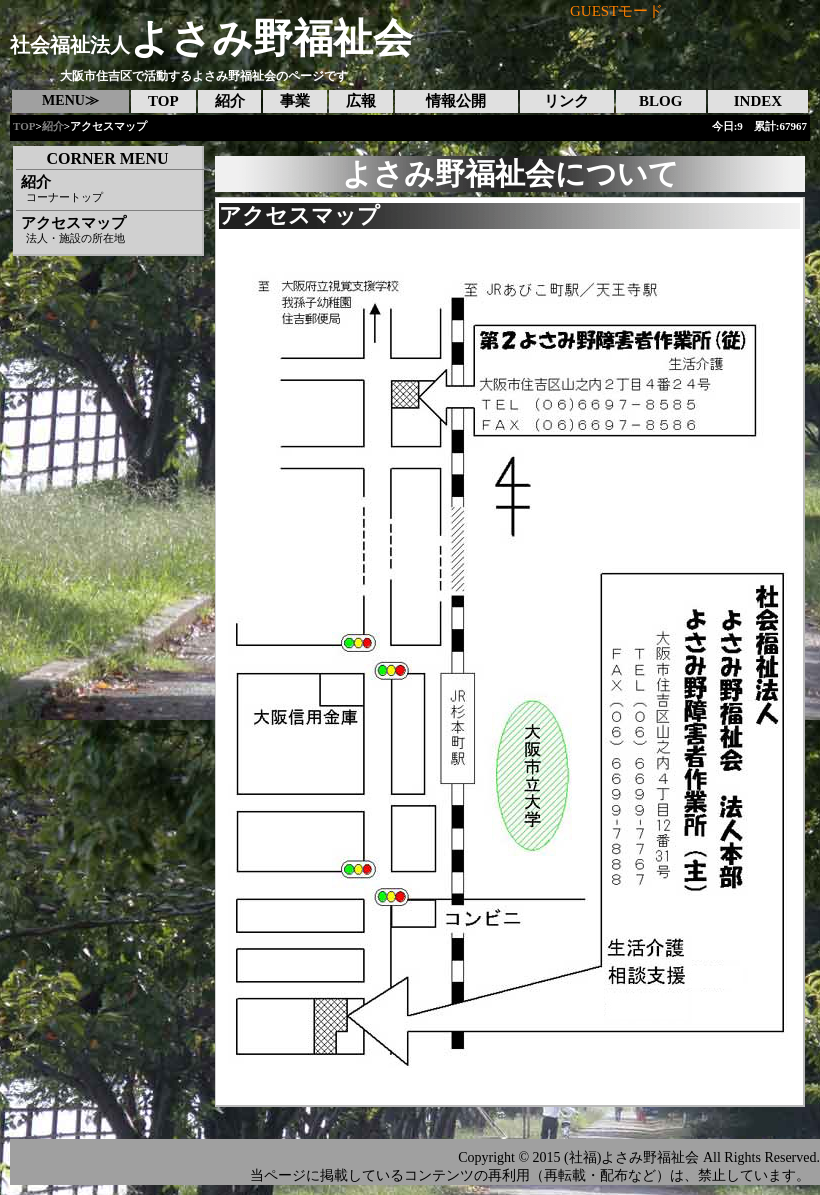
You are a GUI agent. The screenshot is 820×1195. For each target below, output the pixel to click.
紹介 (53, 126)
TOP (24, 126)
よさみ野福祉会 (211, 38)
